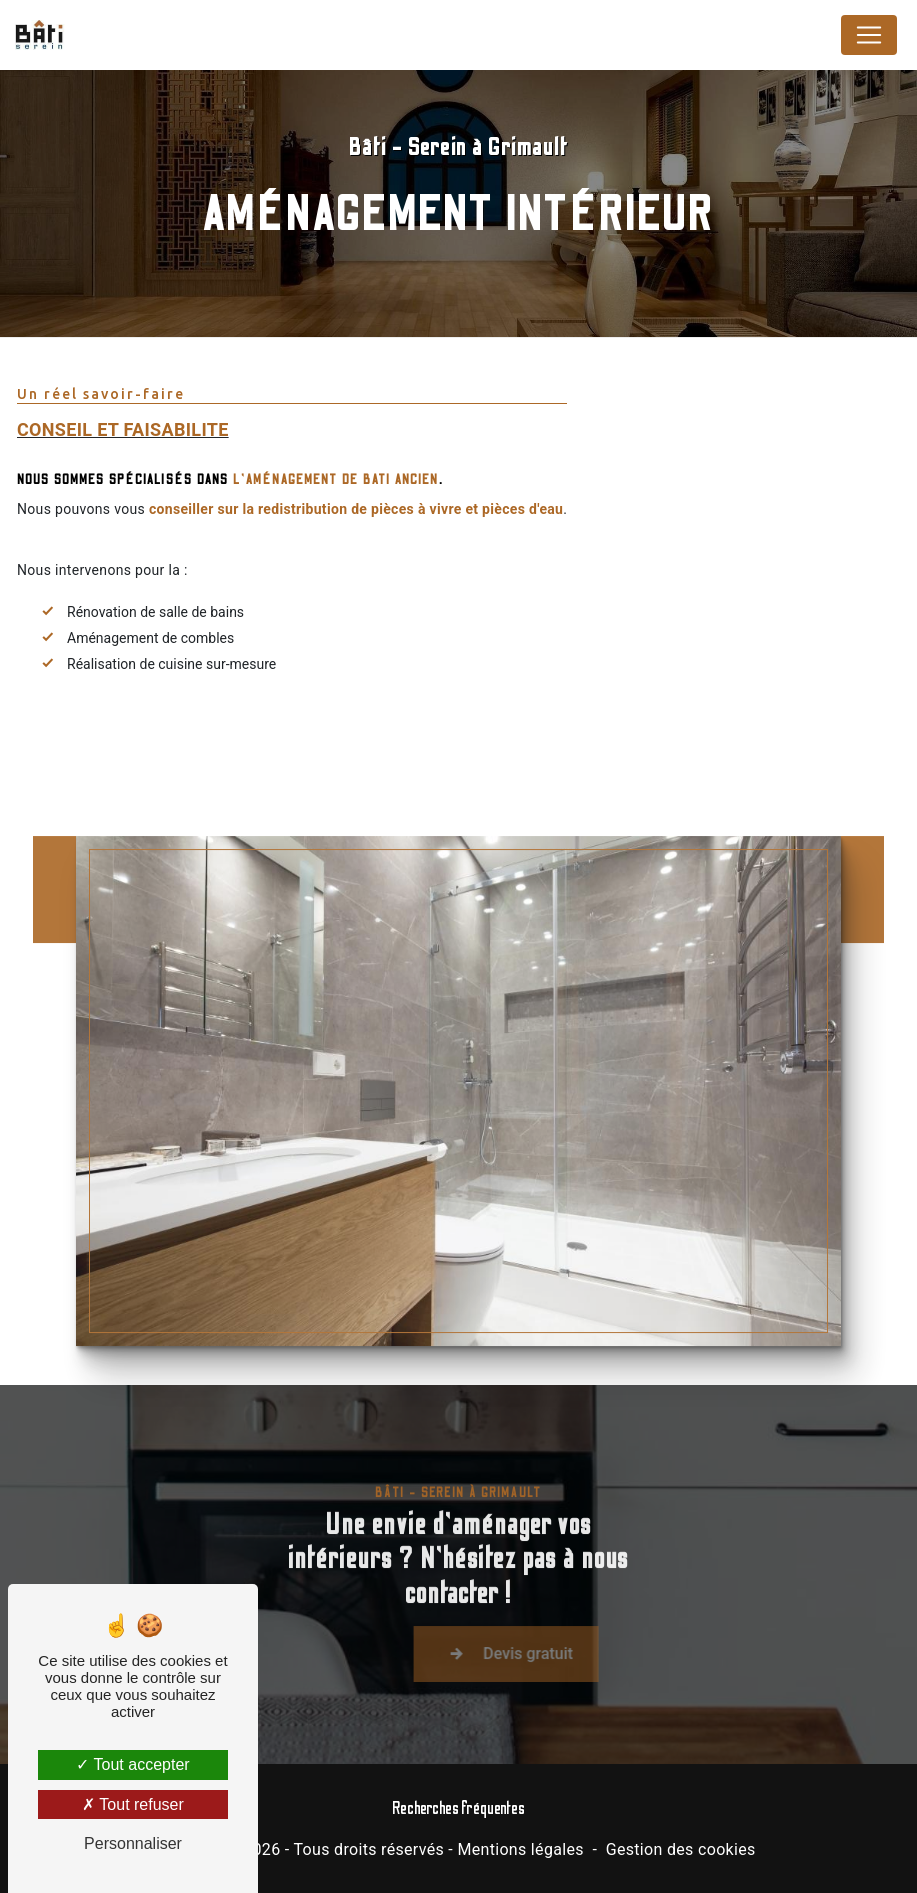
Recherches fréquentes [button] (458, 1808)
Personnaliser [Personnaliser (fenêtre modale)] (133, 1843)
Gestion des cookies (681, 1849)
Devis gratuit (547, 1671)
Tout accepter (132, 1764)
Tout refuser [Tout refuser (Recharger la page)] (133, 1804)
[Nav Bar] (869, 35)
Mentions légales (520, 1849)
